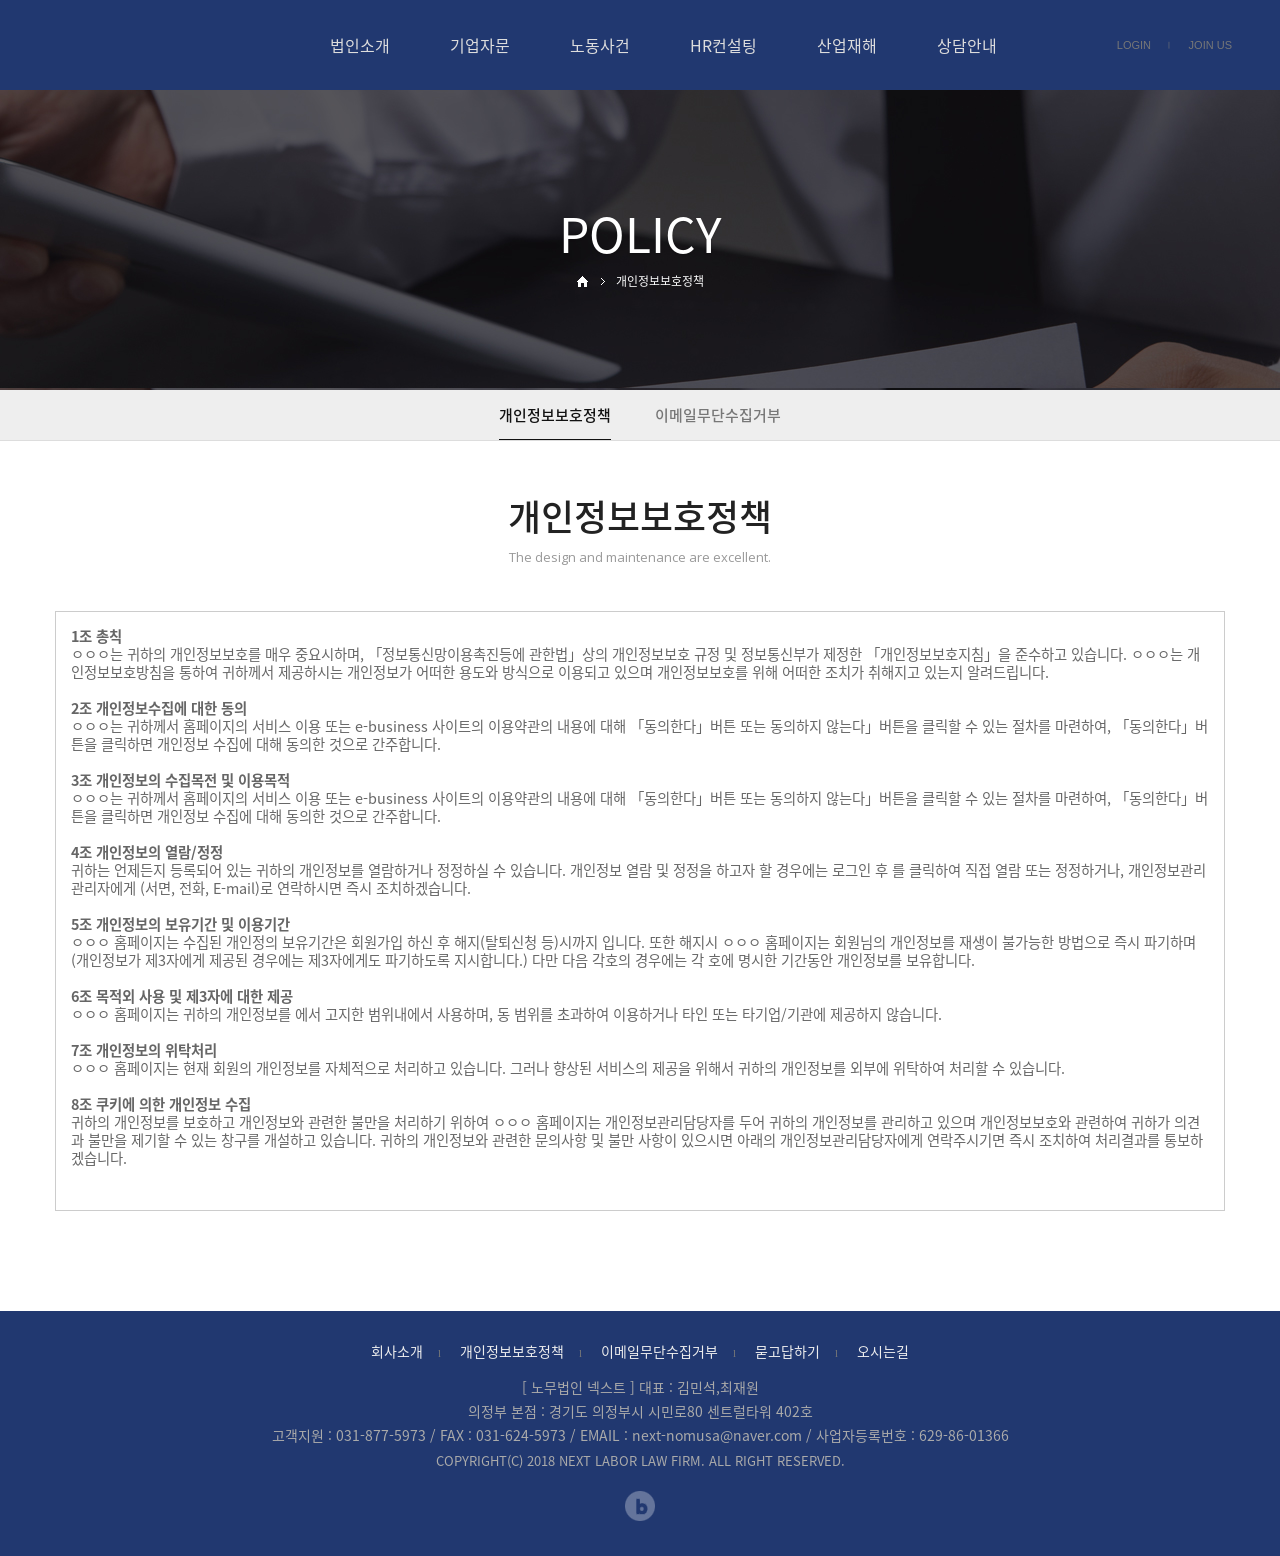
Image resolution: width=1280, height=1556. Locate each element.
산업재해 (847, 45)
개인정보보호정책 (512, 1351)
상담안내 (967, 45)
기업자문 (480, 45)
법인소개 (360, 45)
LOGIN (1134, 45)
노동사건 (600, 45)
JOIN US (1210, 45)
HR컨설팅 (723, 45)
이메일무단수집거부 (718, 415)
